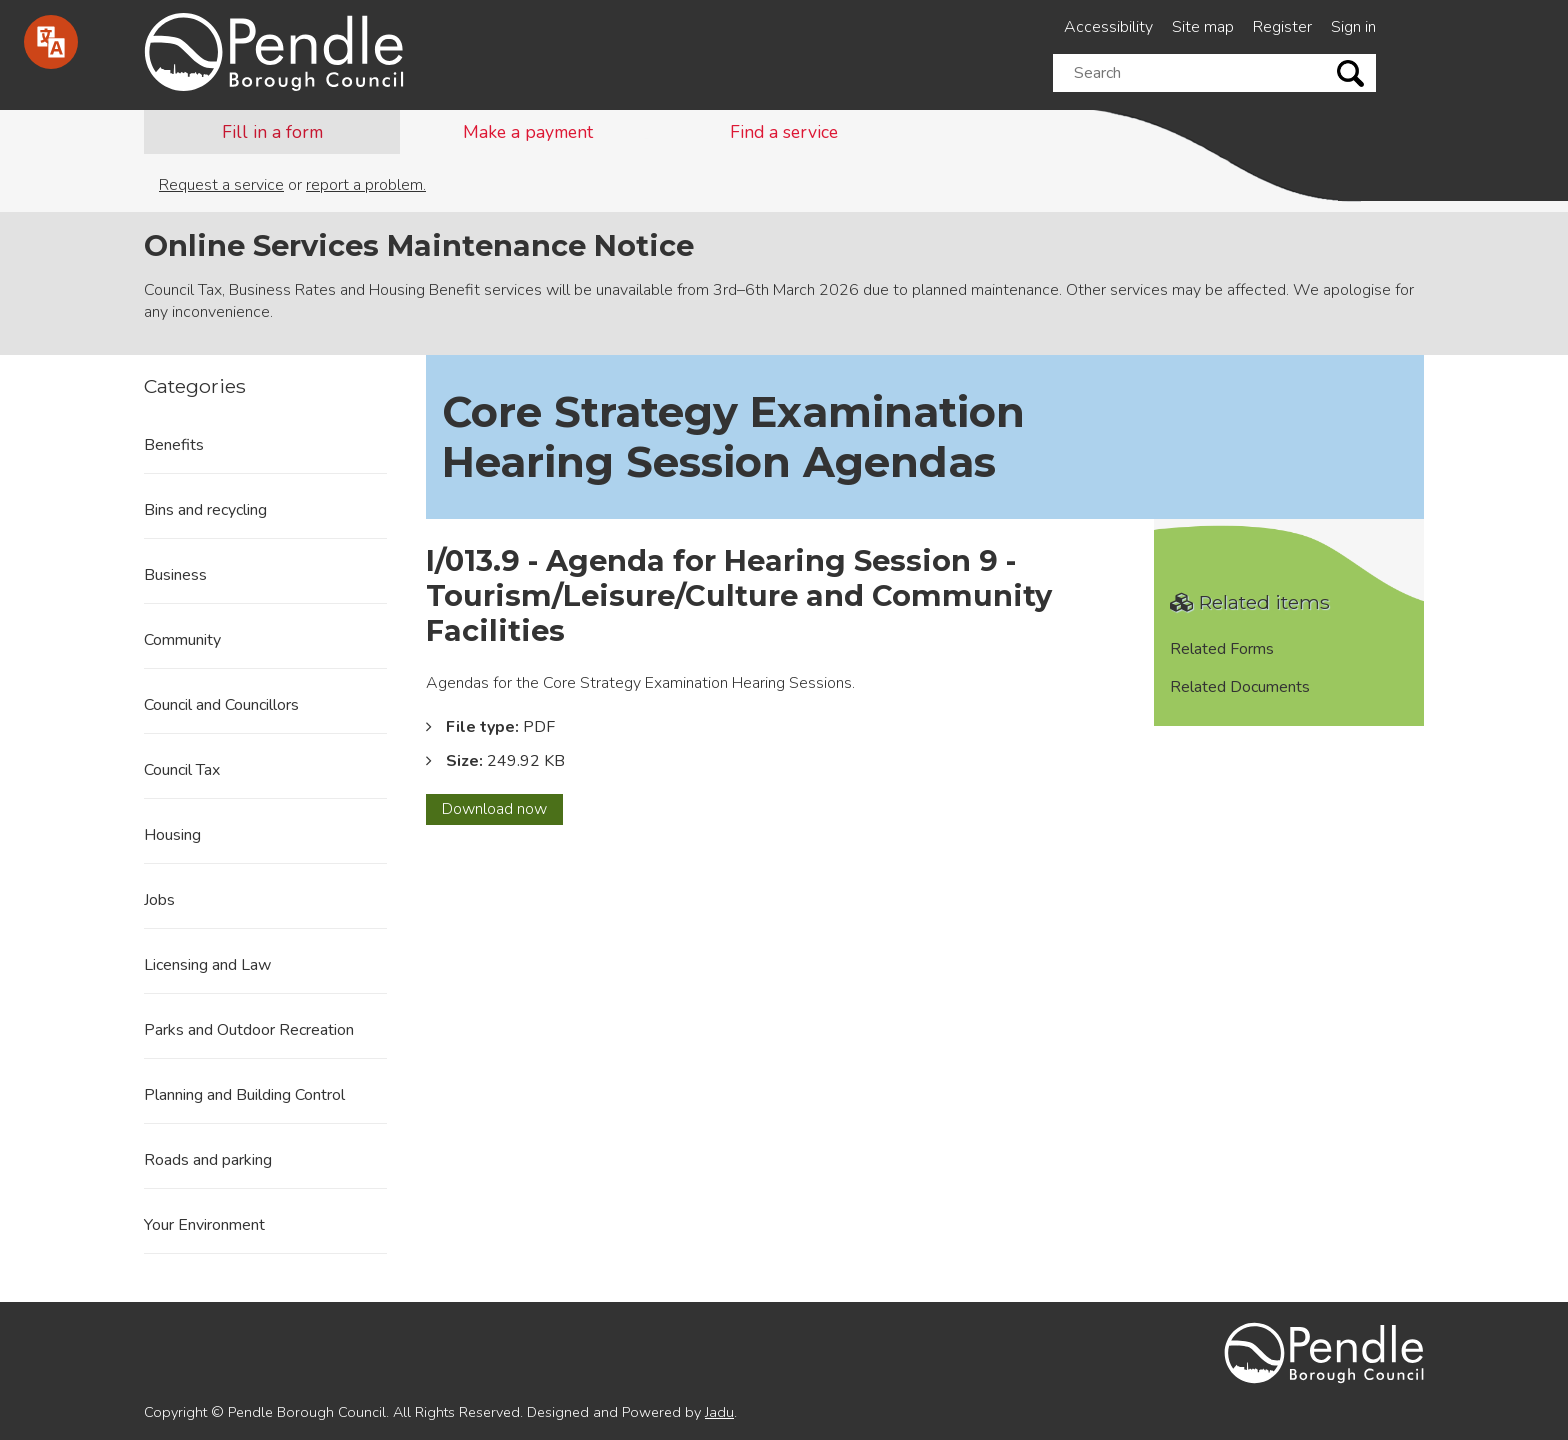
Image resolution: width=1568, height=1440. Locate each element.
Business (175, 575)
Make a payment (528, 132)
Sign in (1353, 27)
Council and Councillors (221, 705)
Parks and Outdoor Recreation (249, 1030)
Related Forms (1222, 649)
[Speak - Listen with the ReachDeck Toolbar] (51, 42)
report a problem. (366, 185)
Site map (1203, 27)
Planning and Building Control (244, 1095)
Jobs (159, 900)
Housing (172, 835)
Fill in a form (272, 132)
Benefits (174, 445)
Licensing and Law (207, 965)
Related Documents (1240, 687)
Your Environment (204, 1225)
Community (182, 640)
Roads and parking (208, 1160)
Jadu (719, 1412)
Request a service (221, 185)
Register (1282, 27)
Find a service (784, 132)
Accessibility (1108, 27)
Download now (502, 811)
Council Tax (182, 770)
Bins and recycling (205, 510)
